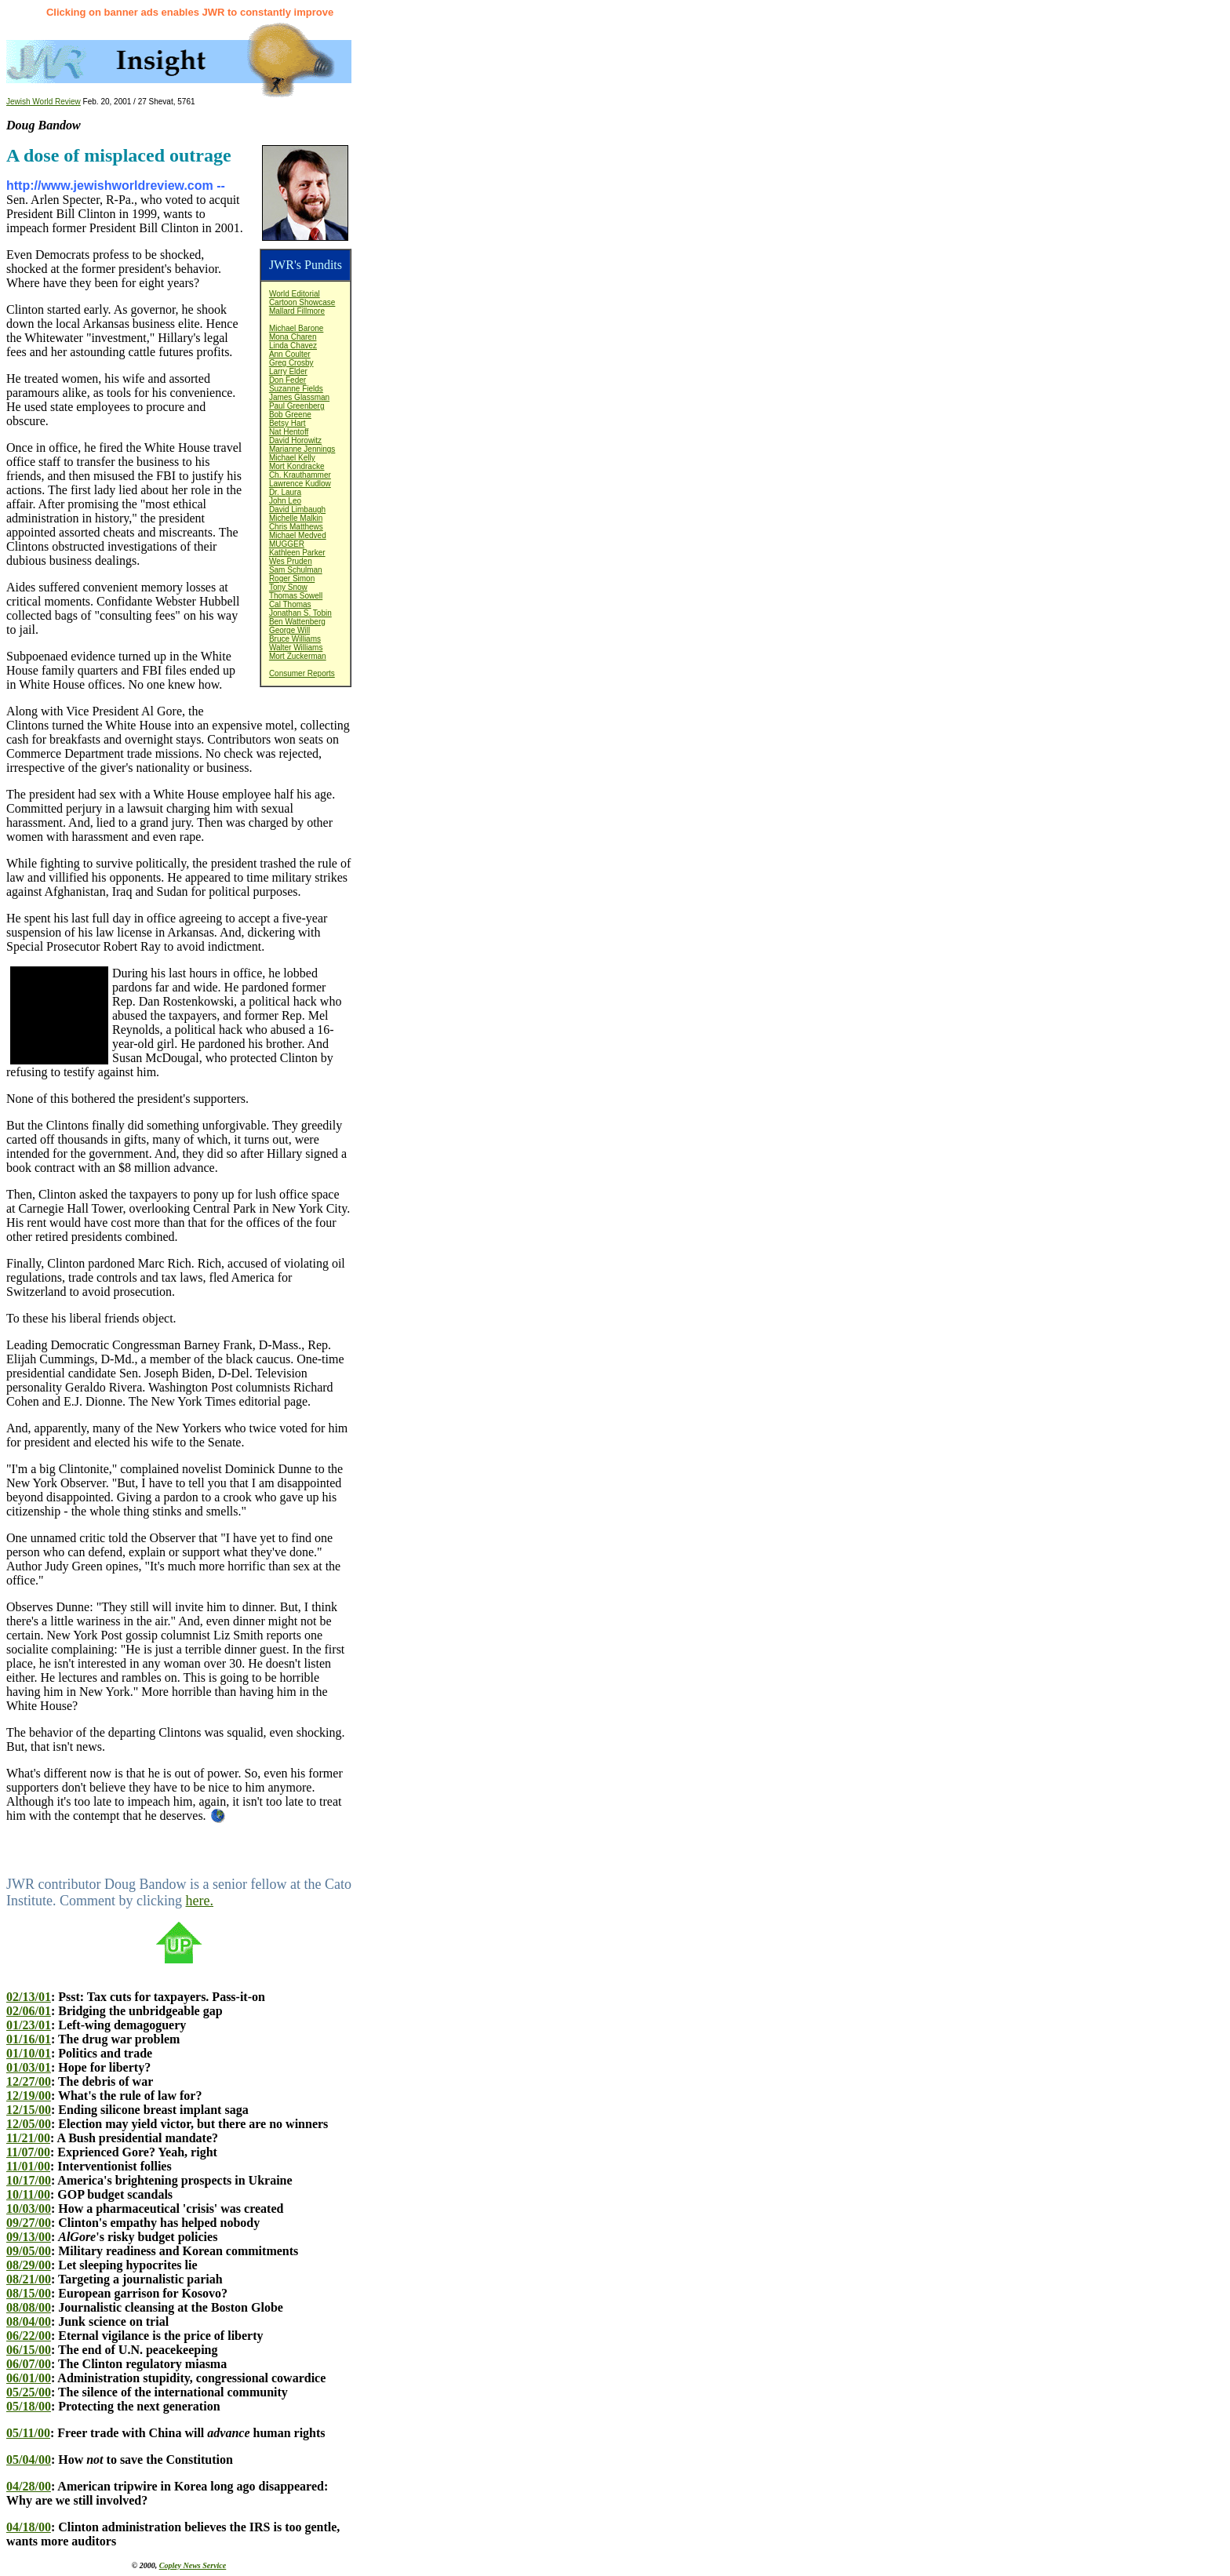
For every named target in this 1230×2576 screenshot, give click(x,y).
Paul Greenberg (297, 406)
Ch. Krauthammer (300, 475)
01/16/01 (28, 2039)
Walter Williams (296, 647)
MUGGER (286, 544)
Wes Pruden (290, 561)
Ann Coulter (290, 354)
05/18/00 (28, 2406)
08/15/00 (28, 2293)
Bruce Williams (295, 639)
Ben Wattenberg (297, 621)
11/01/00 (28, 2166)
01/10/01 (28, 2053)
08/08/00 (28, 2307)
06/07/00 (28, 2363)
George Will (289, 630)
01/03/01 (28, 2067)
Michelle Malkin (295, 518)
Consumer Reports (302, 673)
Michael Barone (296, 328)
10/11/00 (28, 2194)
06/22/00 (28, 2335)
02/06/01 (28, 2011)
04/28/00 (28, 2486)
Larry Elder (288, 371)
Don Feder (287, 380)
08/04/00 (28, 2321)
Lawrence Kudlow (300, 483)
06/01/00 (28, 2378)
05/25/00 (28, 2392)
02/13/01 (28, 1996)
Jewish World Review (43, 101)
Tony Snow (288, 587)
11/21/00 (28, 2138)
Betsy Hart (287, 423)
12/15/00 (28, 2109)
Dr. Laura (285, 492)
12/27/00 (28, 2081)
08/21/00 (28, 2279)
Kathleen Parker (297, 552)
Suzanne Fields (296, 388)
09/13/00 (28, 2236)
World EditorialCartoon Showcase (302, 298)
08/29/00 (28, 2265)
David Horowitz (295, 440)
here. (199, 1900)
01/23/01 (28, 2025)
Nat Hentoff (288, 432)
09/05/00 (28, 2251)
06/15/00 (28, 2349)
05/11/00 (28, 2433)
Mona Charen (293, 337)
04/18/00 (28, 2527)
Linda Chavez (293, 345)
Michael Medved (297, 535)
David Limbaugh (297, 509)
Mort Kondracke (297, 466)
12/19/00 (28, 2095)
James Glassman (299, 397)
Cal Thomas (290, 604)
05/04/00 (28, 2459)
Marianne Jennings (302, 449)
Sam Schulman (295, 570)
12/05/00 (28, 2123)
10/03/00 (28, 2208)
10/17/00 (28, 2180)
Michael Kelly (292, 457)
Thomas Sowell (295, 595)
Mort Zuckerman (297, 656)
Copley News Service (193, 2565)
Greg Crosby (291, 362)
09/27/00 (28, 2222)
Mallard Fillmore (297, 311)
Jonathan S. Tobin (300, 613)
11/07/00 (28, 2152)
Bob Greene (290, 414)
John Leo (285, 501)
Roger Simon (292, 578)
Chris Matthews (296, 526)
